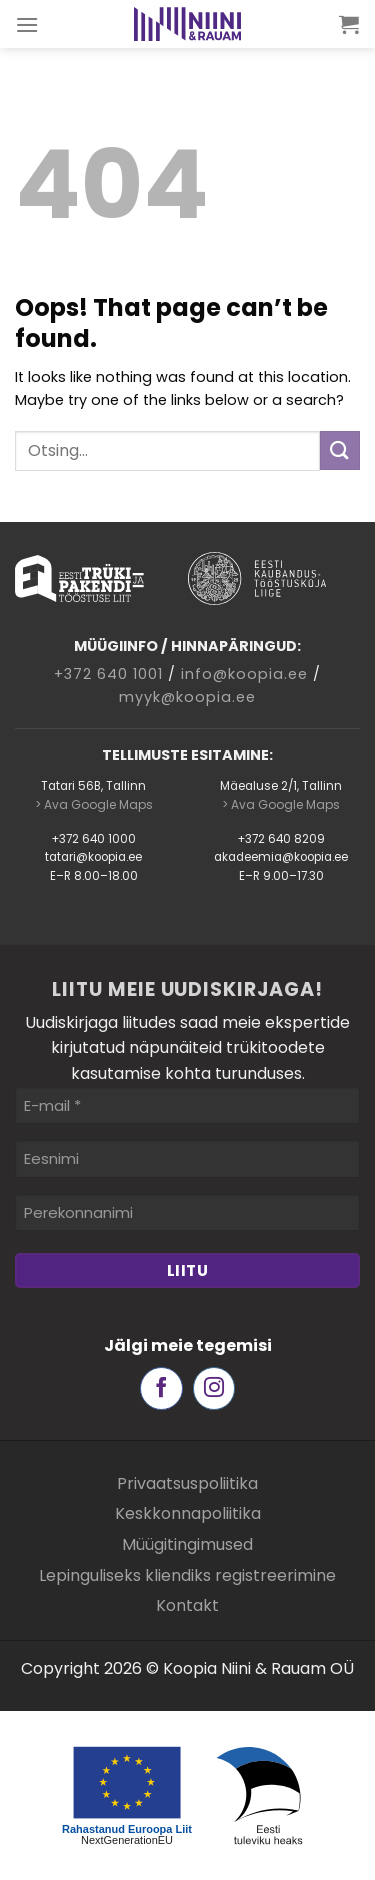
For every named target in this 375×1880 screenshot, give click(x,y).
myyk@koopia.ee (187, 697)
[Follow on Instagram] (214, 1388)
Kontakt (187, 1605)
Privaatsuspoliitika (187, 1483)
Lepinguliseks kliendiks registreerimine (187, 1575)
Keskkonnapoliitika (188, 1513)
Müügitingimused (187, 1544)
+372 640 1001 (108, 674)
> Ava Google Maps (94, 804)
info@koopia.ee (244, 674)
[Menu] (27, 24)
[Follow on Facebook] (161, 1388)
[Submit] (340, 450)
